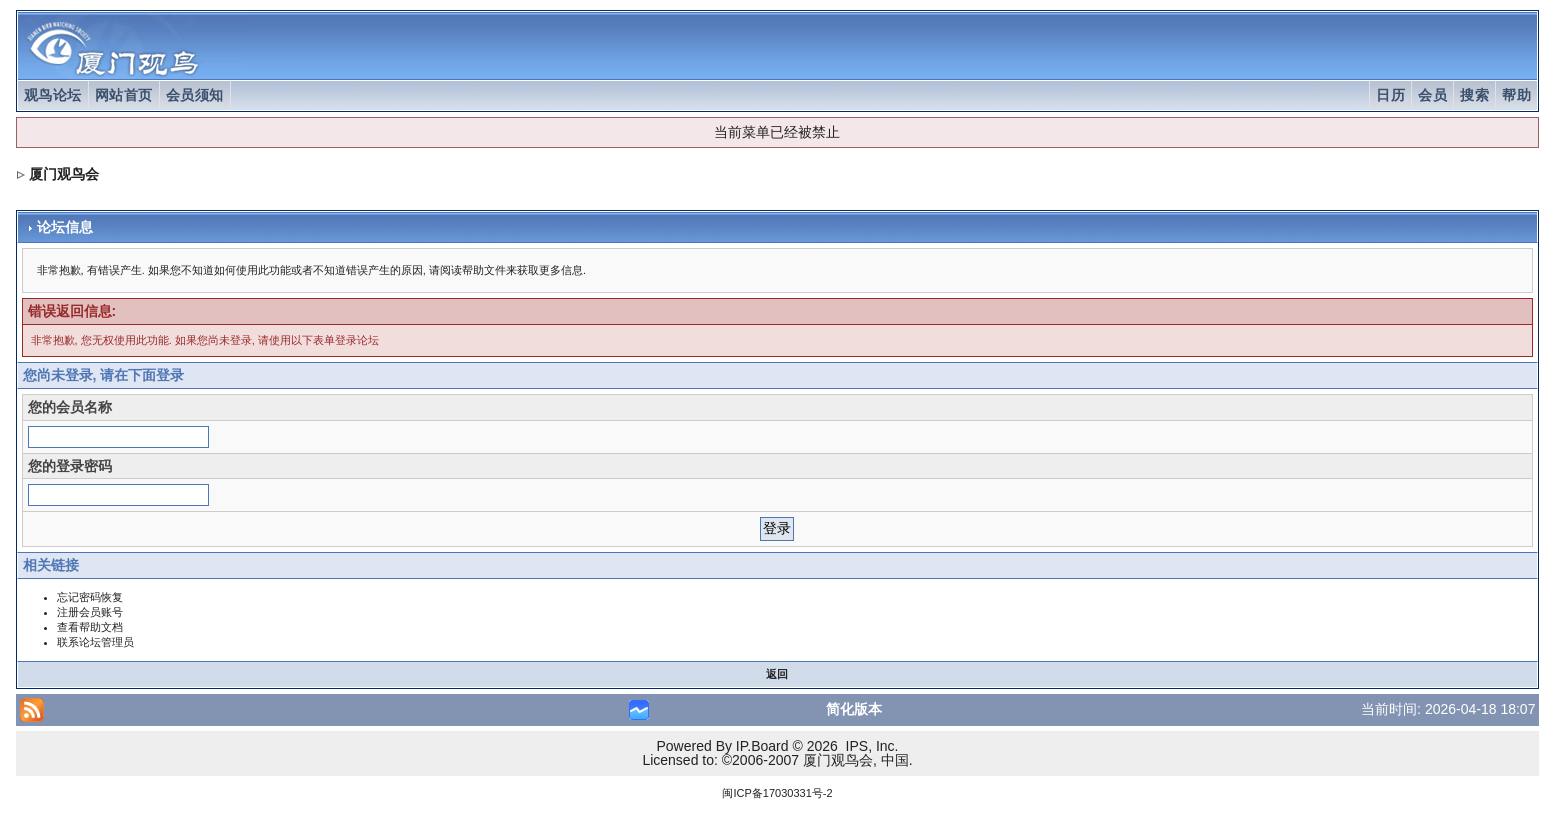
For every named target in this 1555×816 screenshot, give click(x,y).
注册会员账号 (90, 612)
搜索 (1474, 95)
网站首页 (124, 95)
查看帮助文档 (90, 627)
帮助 (1516, 95)
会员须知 (195, 95)
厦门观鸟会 (64, 174)
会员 (1432, 95)
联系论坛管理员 (95, 642)
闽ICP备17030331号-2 (777, 793)
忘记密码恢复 (90, 597)
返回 (777, 674)
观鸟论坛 (53, 95)
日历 (1390, 95)
